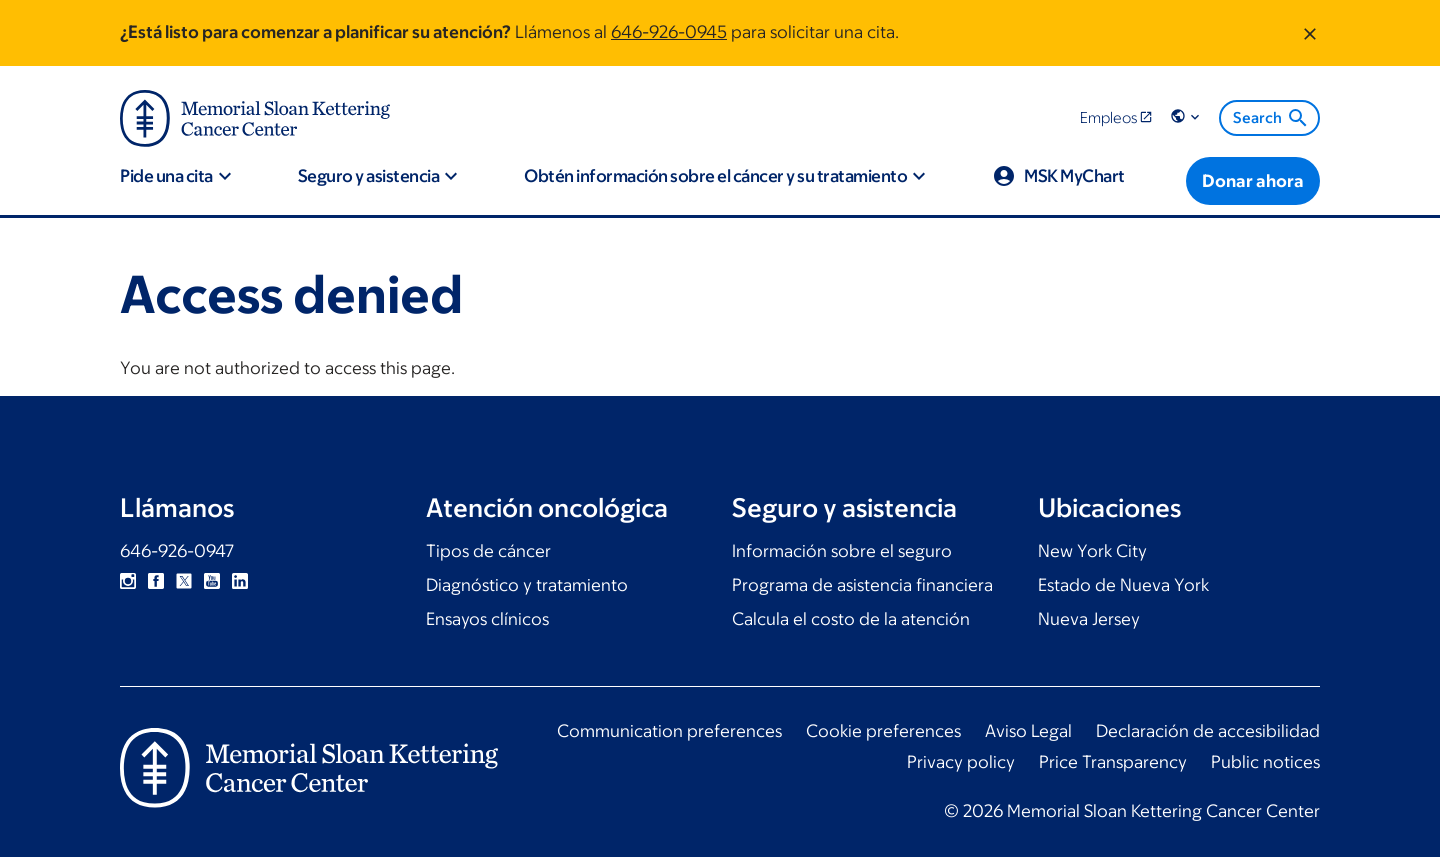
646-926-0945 (669, 32)
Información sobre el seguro (842, 551)
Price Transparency (1113, 762)
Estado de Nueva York (1123, 585)
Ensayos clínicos (487, 619)
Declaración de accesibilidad (1208, 731)
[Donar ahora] (1253, 181)
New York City (1092, 551)
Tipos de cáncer (488, 551)
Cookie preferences (883, 731)
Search (1271, 118)
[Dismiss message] (1310, 33)
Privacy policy (961, 762)
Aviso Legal (1028, 731)
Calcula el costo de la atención (851, 619)
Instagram (128, 581)
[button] (1187, 117)
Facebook (156, 581)
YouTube (212, 581)
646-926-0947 (177, 551)
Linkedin (240, 581)
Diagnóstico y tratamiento (527, 585)
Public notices (1265, 762)
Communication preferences (669, 731)
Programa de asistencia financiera (862, 585)
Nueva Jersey (1089, 619)
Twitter (184, 581)
